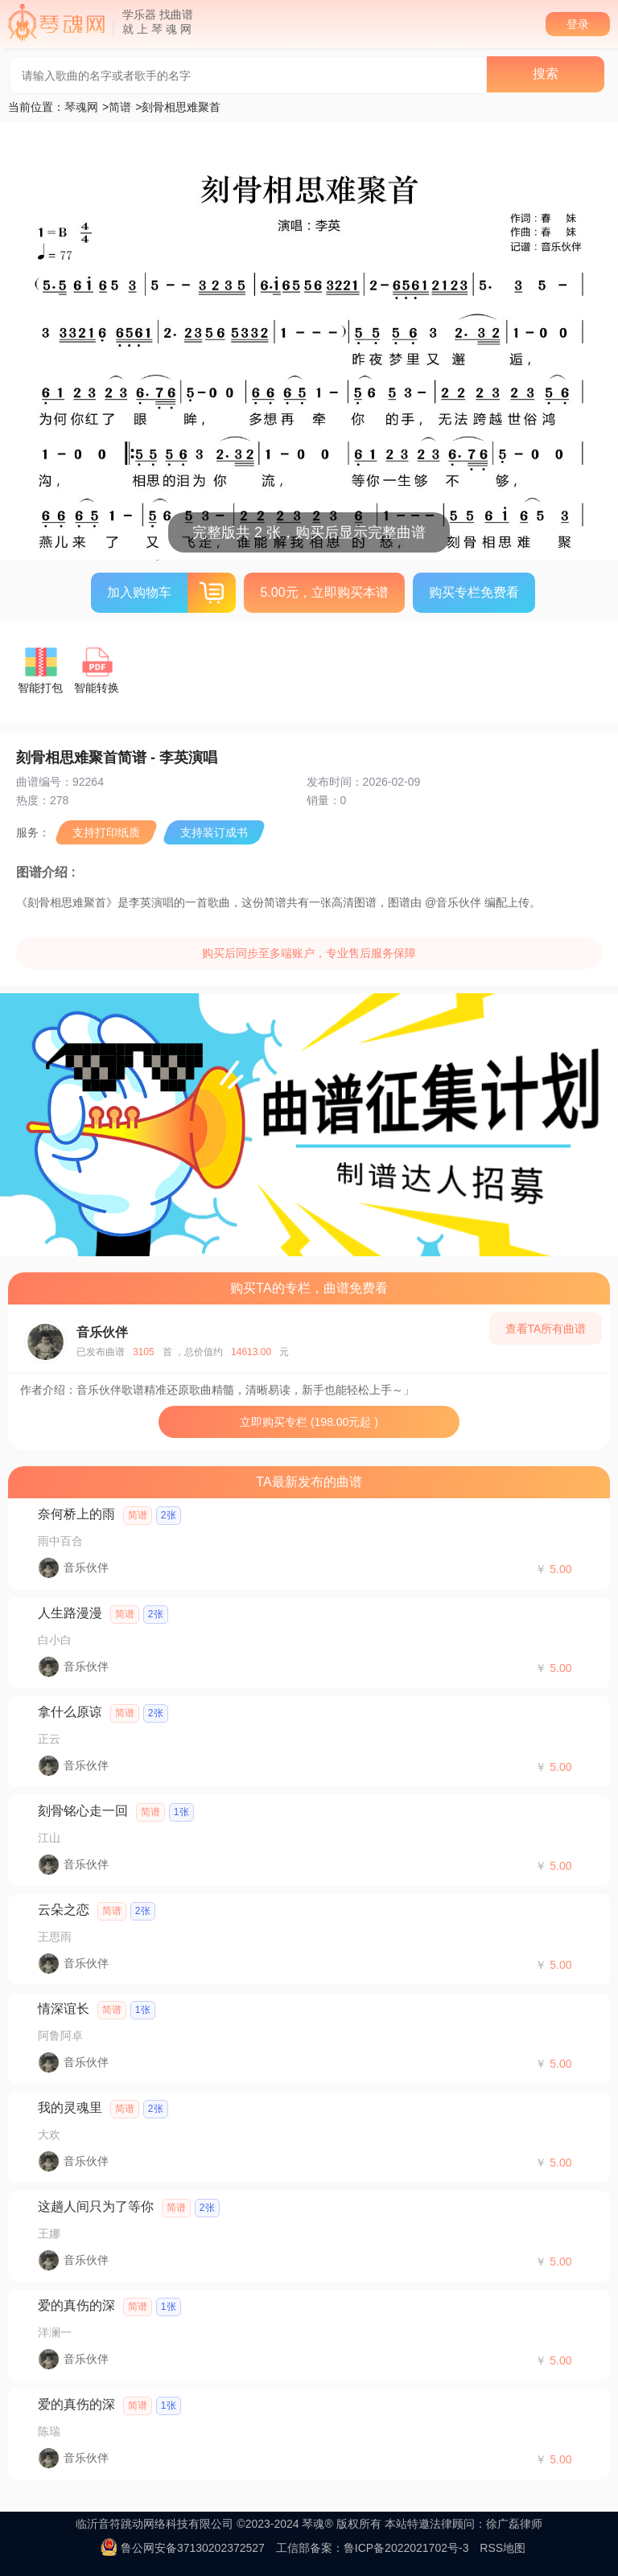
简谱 (120, 107)
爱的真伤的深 (76, 2305)
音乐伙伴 (102, 1332)
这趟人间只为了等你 (96, 2206)
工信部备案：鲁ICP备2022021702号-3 (372, 2547)
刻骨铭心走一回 (83, 1811)
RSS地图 (502, 2547)
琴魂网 (81, 107)
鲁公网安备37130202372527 (193, 2547)
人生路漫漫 (70, 1613)
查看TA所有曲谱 (546, 1328)
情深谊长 (63, 2008)
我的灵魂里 (70, 2107)
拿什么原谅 (70, 1712)
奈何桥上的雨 (76, 1514)
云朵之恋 (63, 1910)
